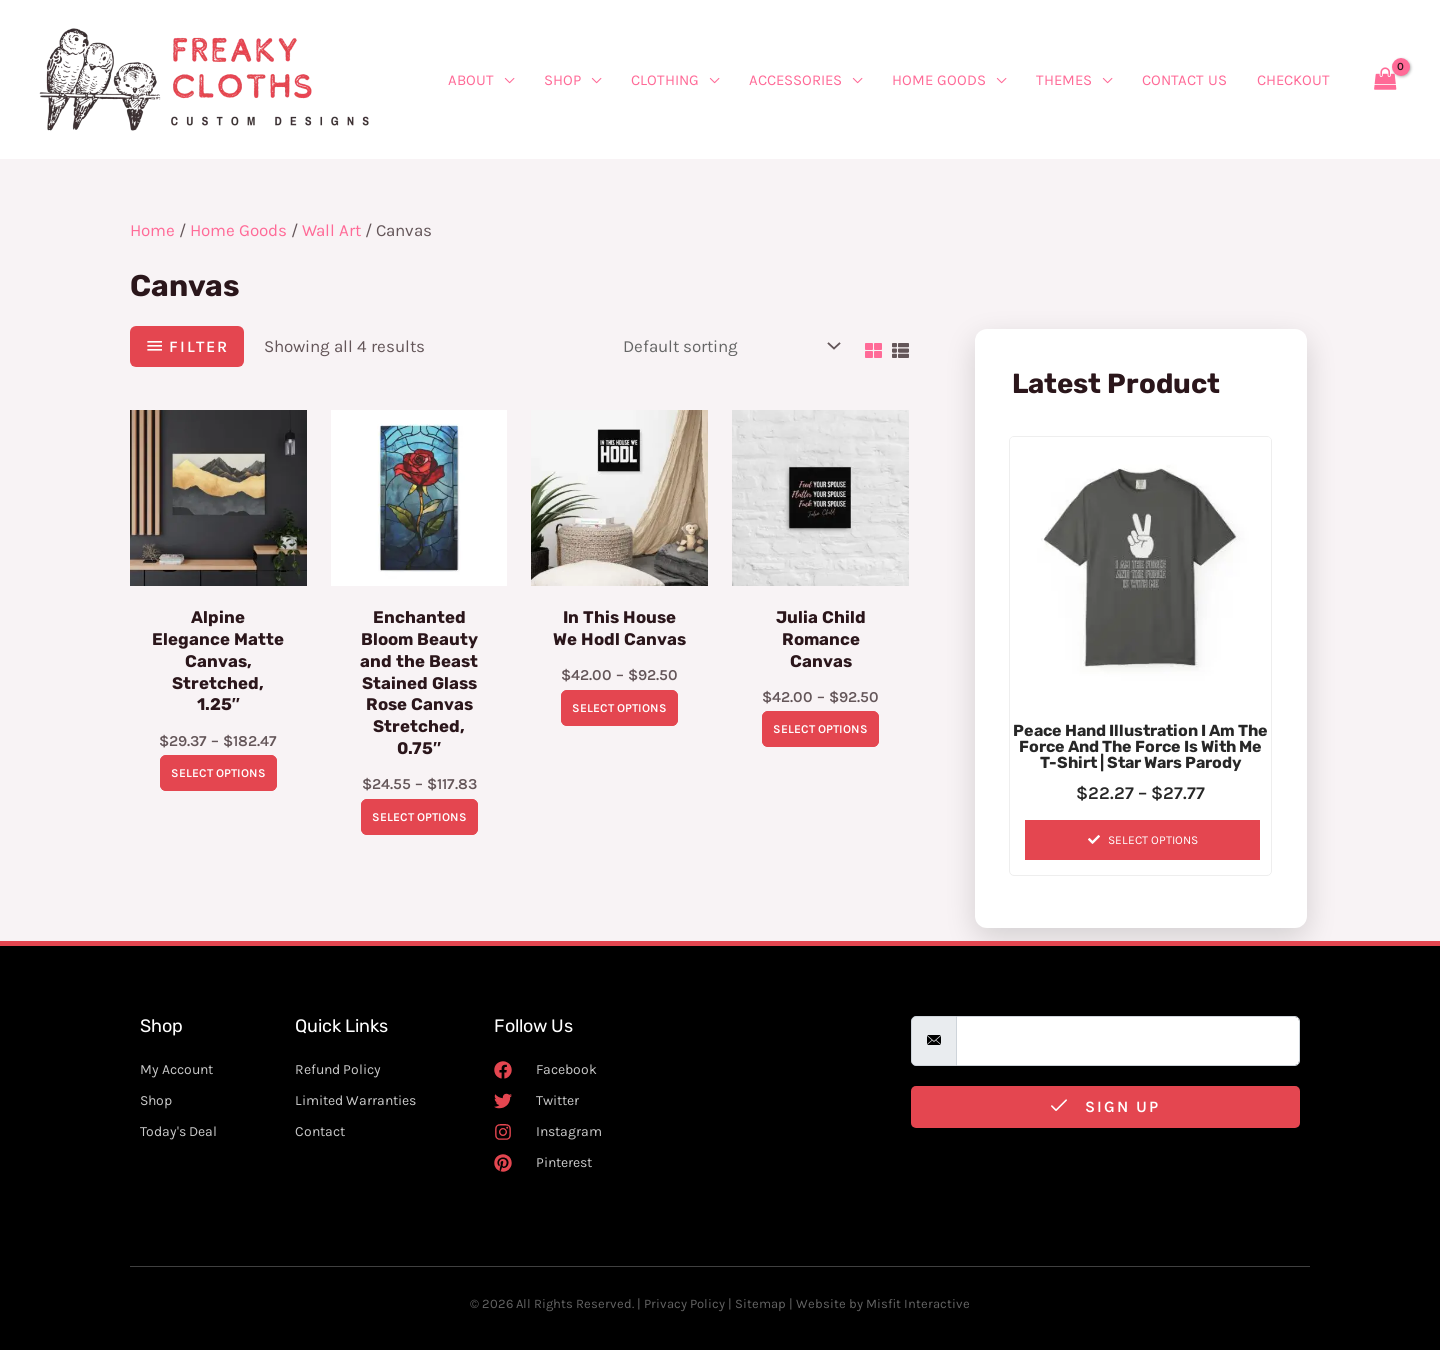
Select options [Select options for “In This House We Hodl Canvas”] (619, 708)
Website (821, 1303)
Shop (562, 80)
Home (152, 230)
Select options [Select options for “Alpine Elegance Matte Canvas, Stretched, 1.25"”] (218, 775)
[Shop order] (727, 346)
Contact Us (1184, 80)
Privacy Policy (684, 1303)
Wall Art (331, 230)
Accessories (795, 80)
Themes (1064, 80)
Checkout (1293, 80)
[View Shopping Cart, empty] (1385, 79)
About (471, 80)
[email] (1128, 1041)
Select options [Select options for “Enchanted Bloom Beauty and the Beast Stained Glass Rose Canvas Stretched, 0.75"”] (419, 819)
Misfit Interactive (918, 1303)
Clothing (665, 80)
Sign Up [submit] (1105, 1106)
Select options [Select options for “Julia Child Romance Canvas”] (820, 730)
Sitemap (760, 1303)
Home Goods (939, 80)
